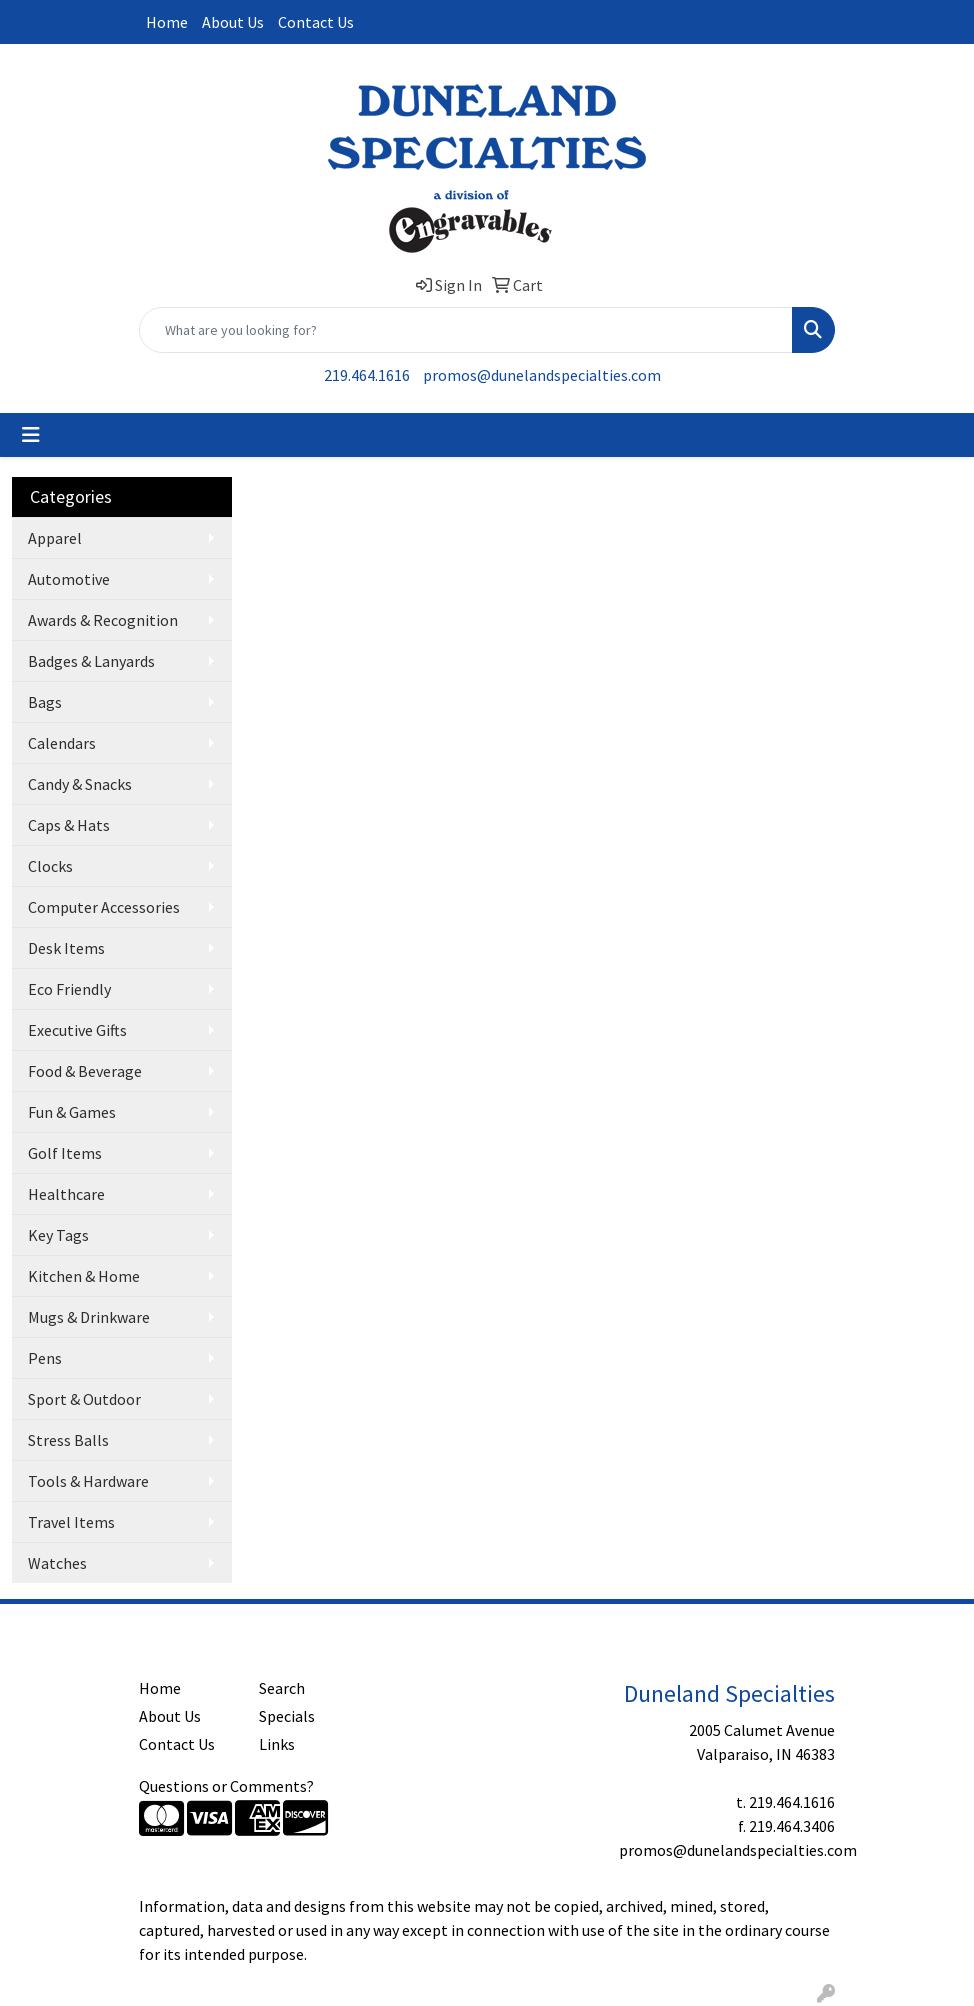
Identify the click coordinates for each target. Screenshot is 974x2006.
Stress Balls (68, 1440)
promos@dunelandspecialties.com (542, 375)
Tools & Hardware (88, 1481)
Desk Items (66, 948)
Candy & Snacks (80, 784)
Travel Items (71, 1522)
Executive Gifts (77, 1030)
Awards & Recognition (103, 620)
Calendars (62, 743)
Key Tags (58, 1235)
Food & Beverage (85, 1071)
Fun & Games (72, 1112)
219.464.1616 (367, 375)
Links (277, 1744)
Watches (57, 1563)
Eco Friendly (69, 989)
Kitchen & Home (84, 1276)
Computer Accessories (104, 907)
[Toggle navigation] (31, 435)
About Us (233, 22)
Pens (45, 1358)
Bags (45, 702)
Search (282, 1688)
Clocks (50, 866)
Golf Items (65, 1153)
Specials (287, 1716)
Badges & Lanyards (91, 661)
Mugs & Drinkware (89, 1317)
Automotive (69, 579)
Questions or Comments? (226, 1786)
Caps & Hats (69, 825)
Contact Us (316, 22)
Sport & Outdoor (84, 1399)
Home (167, 22)
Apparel (55, 538)
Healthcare (66, 1194)
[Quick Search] (466, 330)
